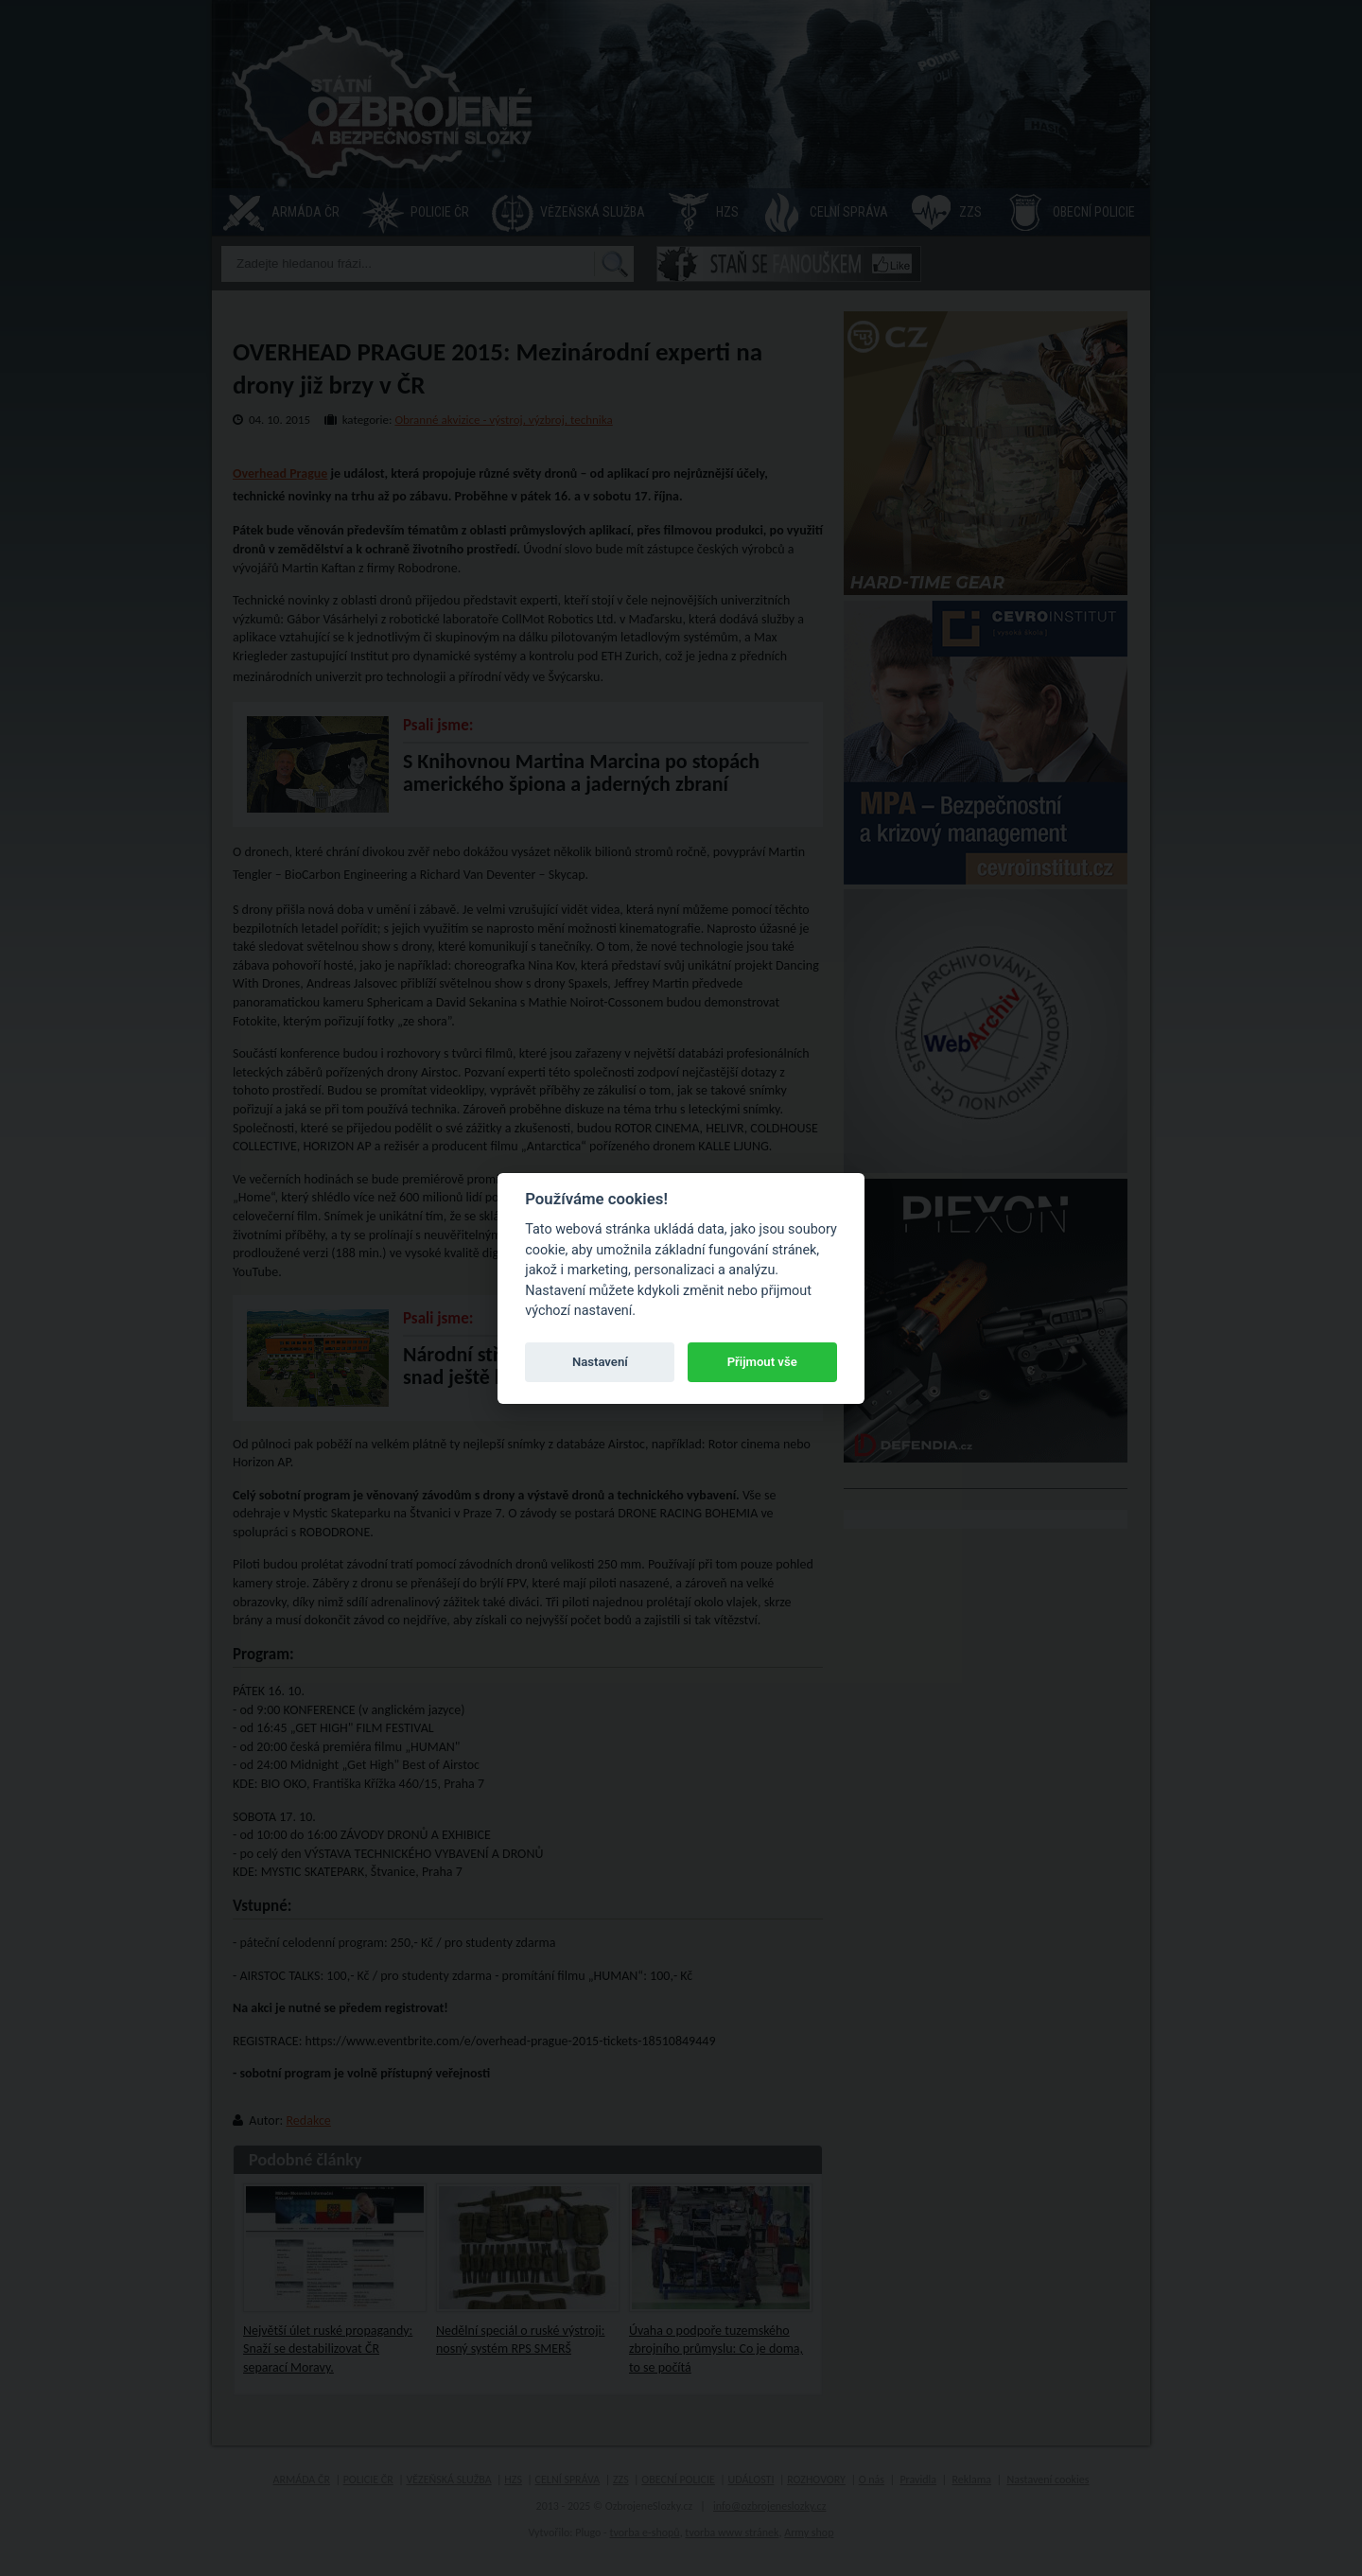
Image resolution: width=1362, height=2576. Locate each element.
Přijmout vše (762, 1362)
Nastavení (600, 1362)
